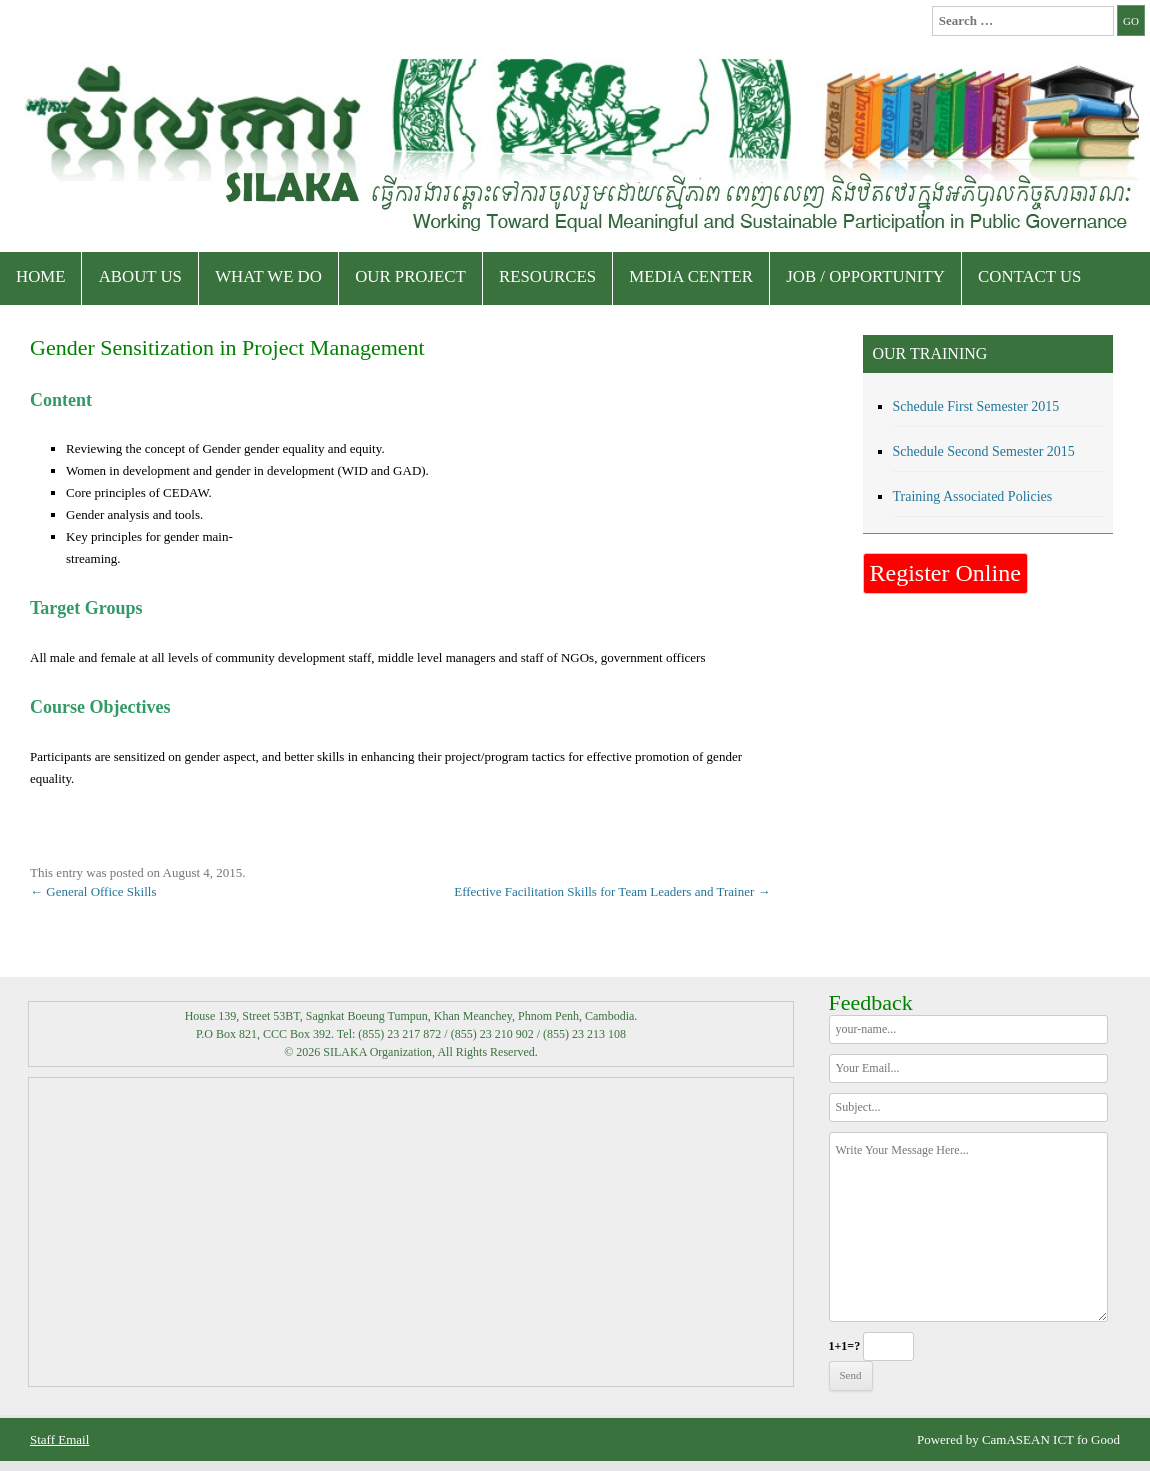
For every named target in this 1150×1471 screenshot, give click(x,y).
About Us (140, 276)
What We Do (268, 276)
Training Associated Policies (973, 496)
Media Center (691, 276)
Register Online (945, 573)
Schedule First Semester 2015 (976, 406)
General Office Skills (93, 891)
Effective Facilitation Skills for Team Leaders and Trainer (612, 891)
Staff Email (59, 1439)
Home (40, 276)
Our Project (410, 276)
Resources (547, 276)
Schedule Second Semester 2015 (984, 451)
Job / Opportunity (865, 276)
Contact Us (1029, 276)
